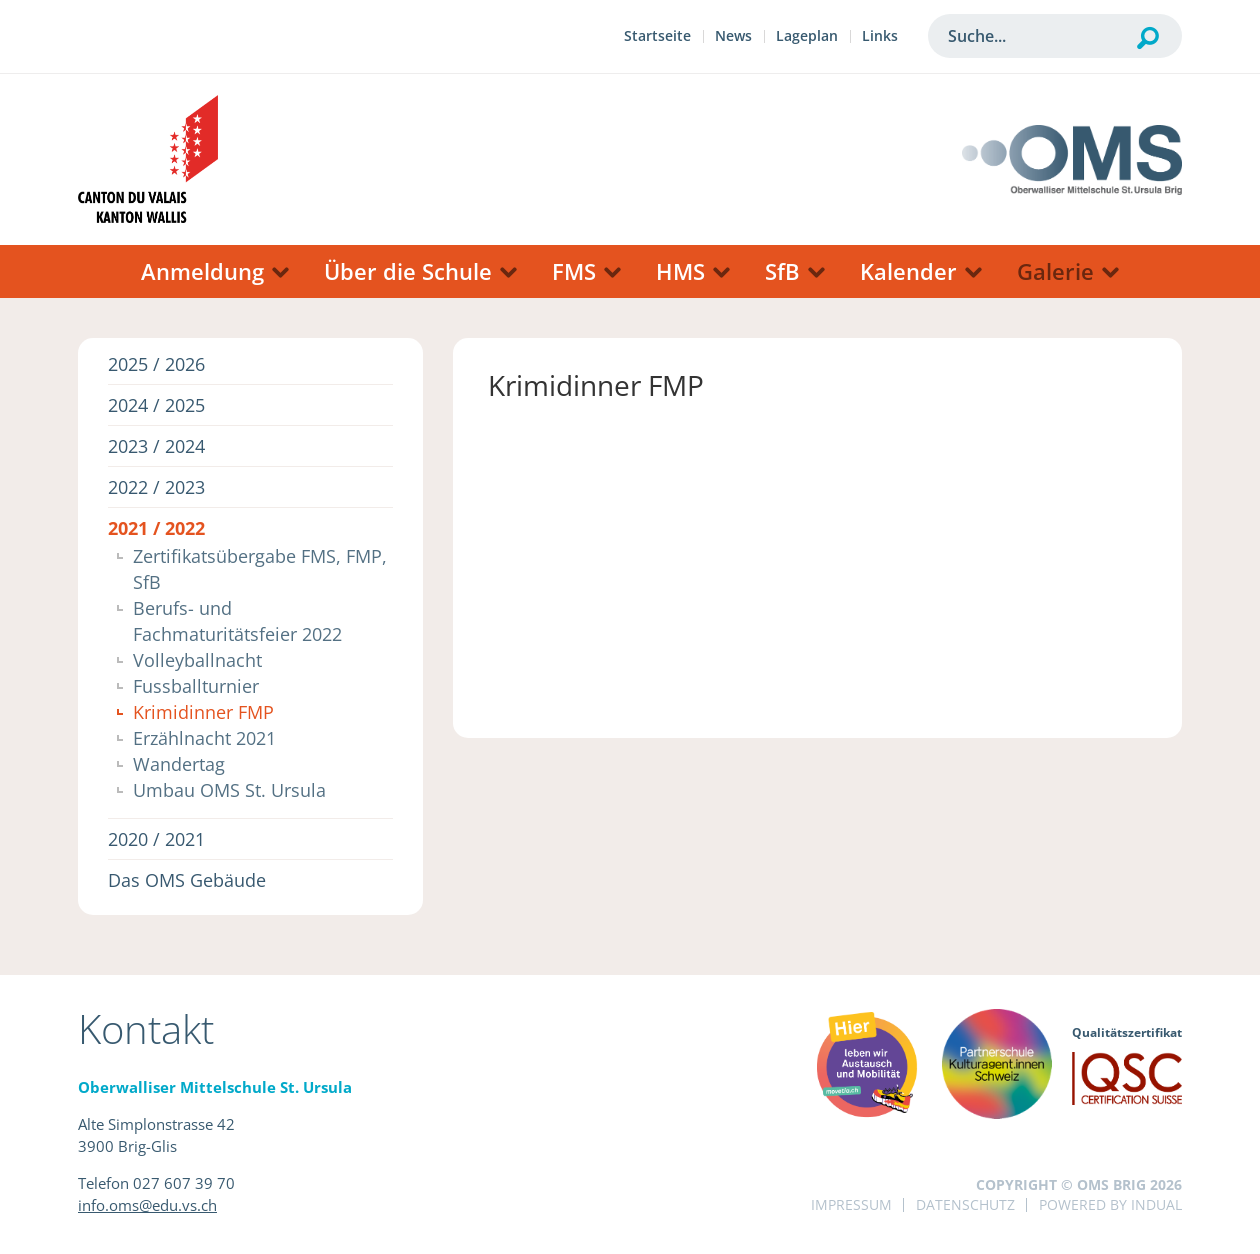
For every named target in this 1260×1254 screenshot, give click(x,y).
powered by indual (1110, 1204)
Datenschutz (965, 1204)
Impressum (851, 1204)
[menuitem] (657, 38)
